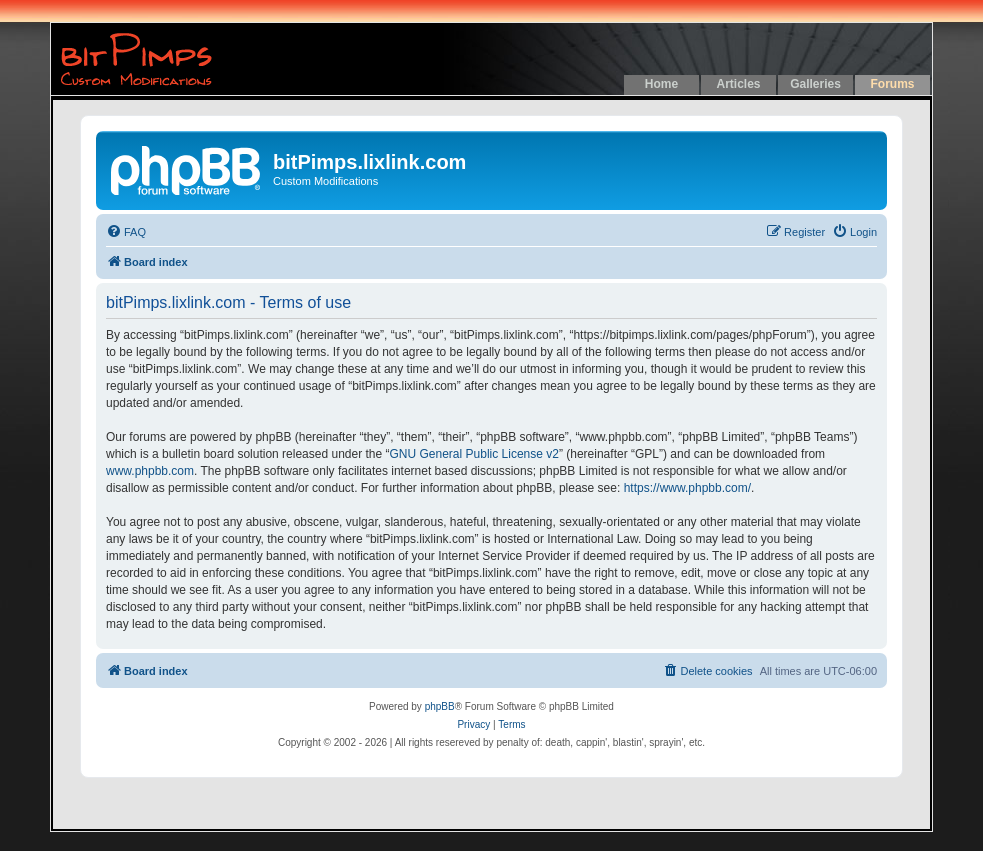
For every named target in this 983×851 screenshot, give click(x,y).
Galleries (815, 84)
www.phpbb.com (150, 471)
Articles (738, 84)
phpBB (440, 706)
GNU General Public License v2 (474, 454)
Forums (892, 84)
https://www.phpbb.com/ (687, 488)
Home (661, 84)
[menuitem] (126, 232)
